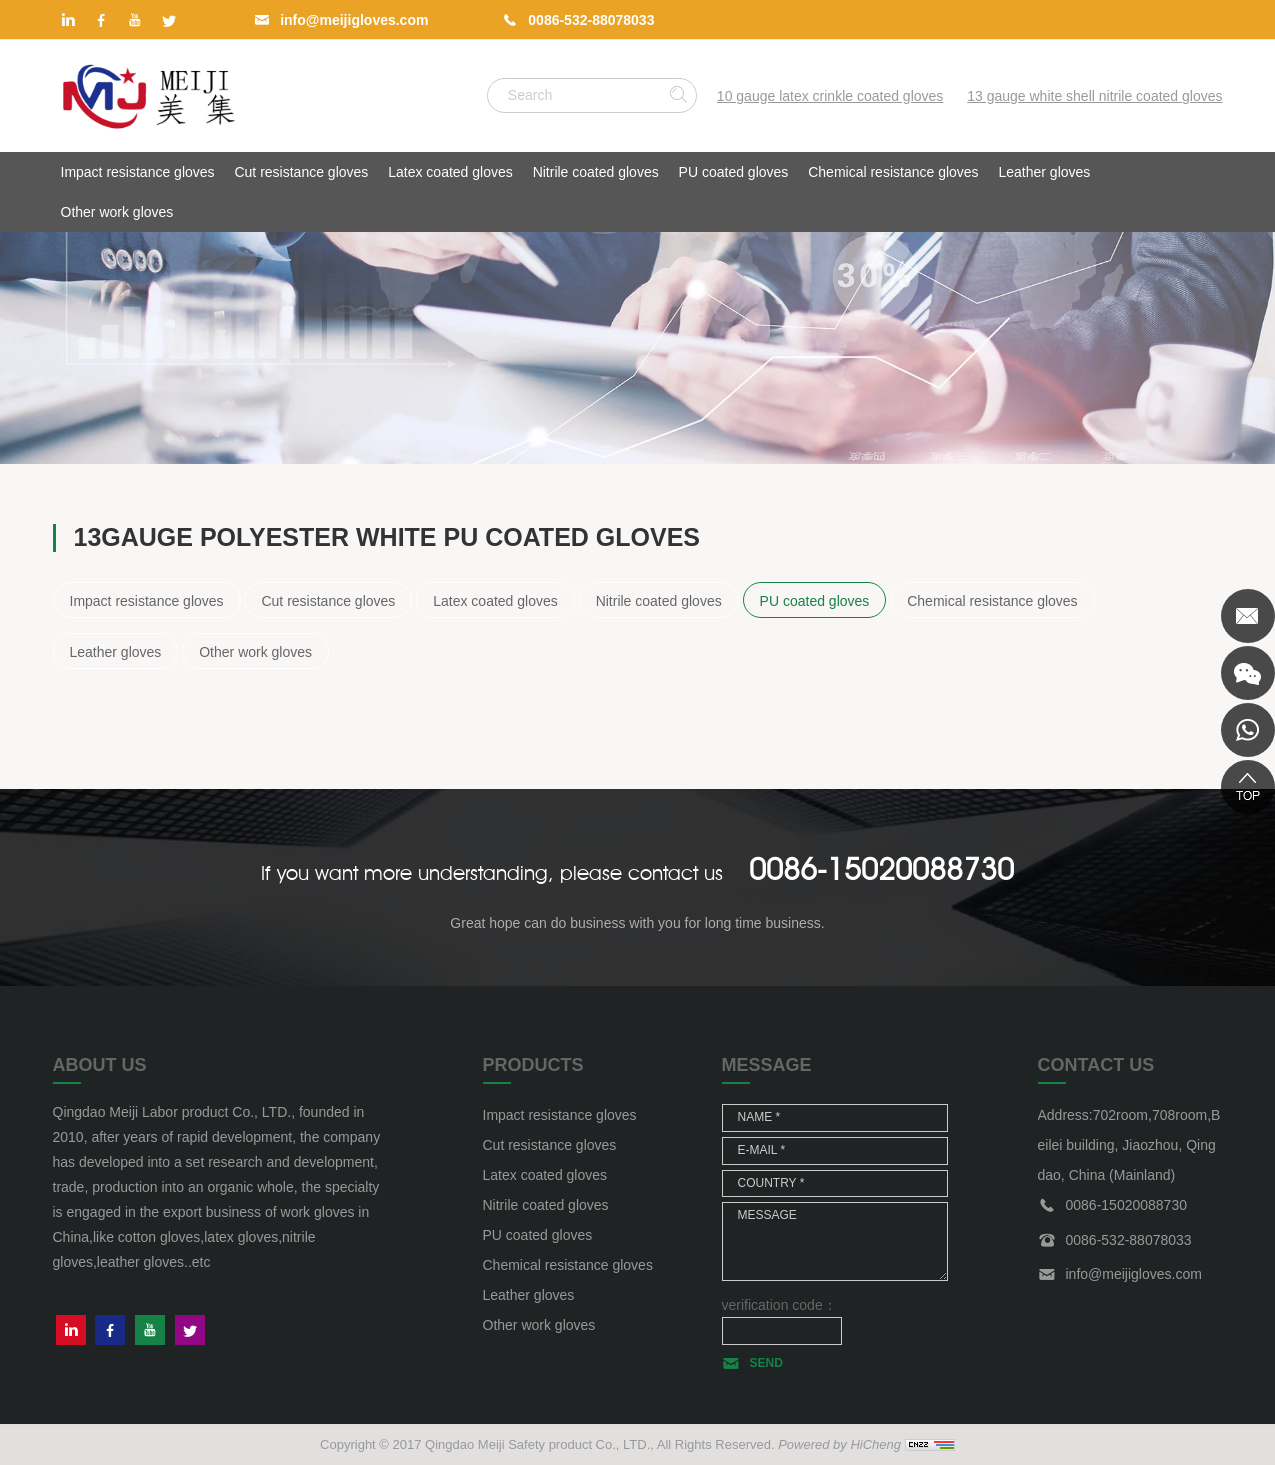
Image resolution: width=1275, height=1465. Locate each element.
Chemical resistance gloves (893, 172)
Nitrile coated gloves (596, 172)
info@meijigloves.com (354, 20)
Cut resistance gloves (301, 172)
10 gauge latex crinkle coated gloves (830, 96)
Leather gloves (1045, 172)
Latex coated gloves (450, 172)
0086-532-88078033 (591, 20)
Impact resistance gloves (138, 172)
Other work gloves (117, 212)
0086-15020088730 (881, 869)
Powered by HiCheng (839, 1444)
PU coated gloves (734, 172)
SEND (766, 1363)
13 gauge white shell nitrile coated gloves (1094, 96)
